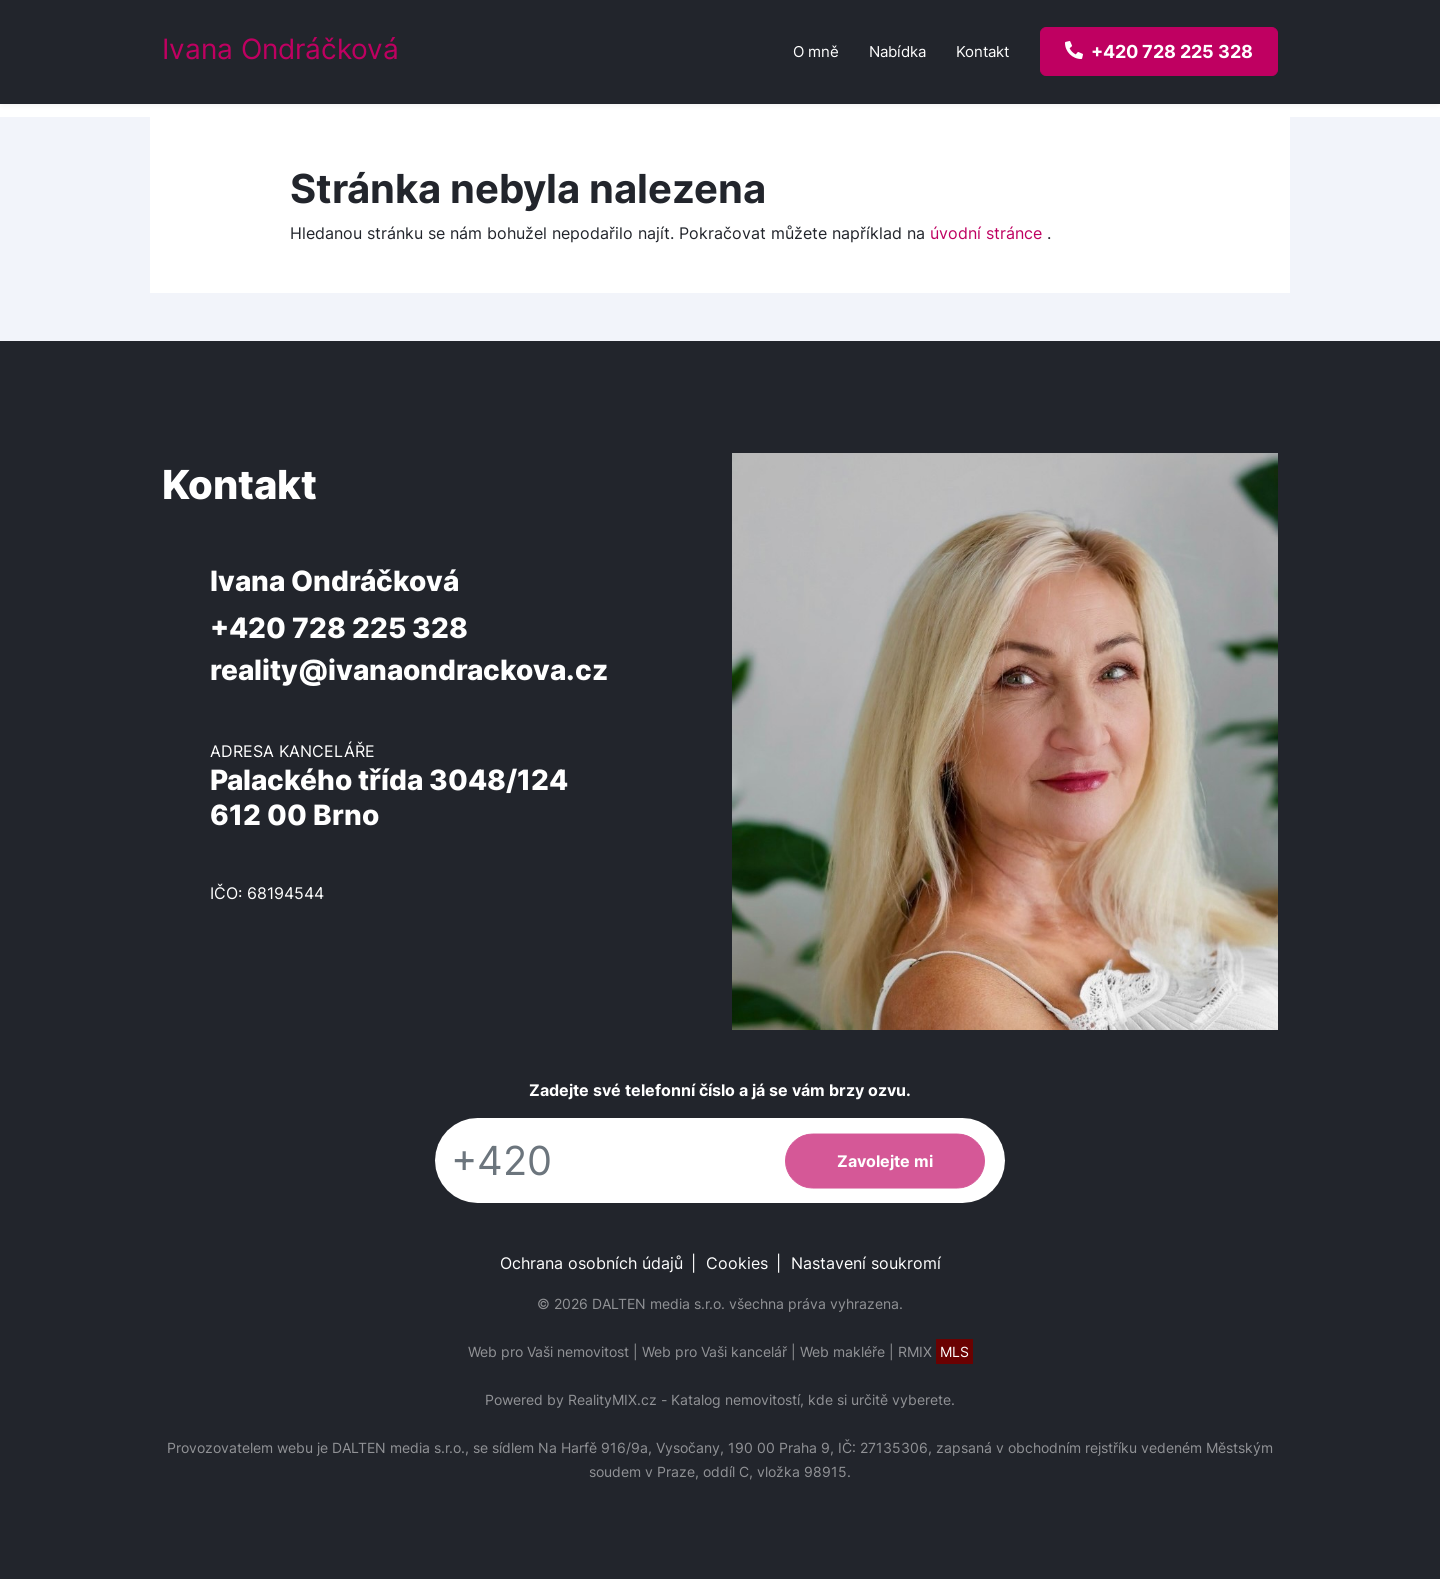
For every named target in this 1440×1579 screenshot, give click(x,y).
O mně (816, 51)
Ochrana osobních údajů (591, 1263)
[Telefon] (600, 1160)
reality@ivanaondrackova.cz (409, 670)
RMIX (935, 1351)
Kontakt (982, 51)
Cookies (737, 1263)
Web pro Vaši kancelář (714, 1351)
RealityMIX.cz (612, 1399)
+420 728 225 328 (339, 628)
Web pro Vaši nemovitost (548, 1351)
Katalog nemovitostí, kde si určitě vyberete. (813, 1399)
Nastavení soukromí (866, 1263)
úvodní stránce (986, 233)
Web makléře (842, 1351)
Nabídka (897, 51)
